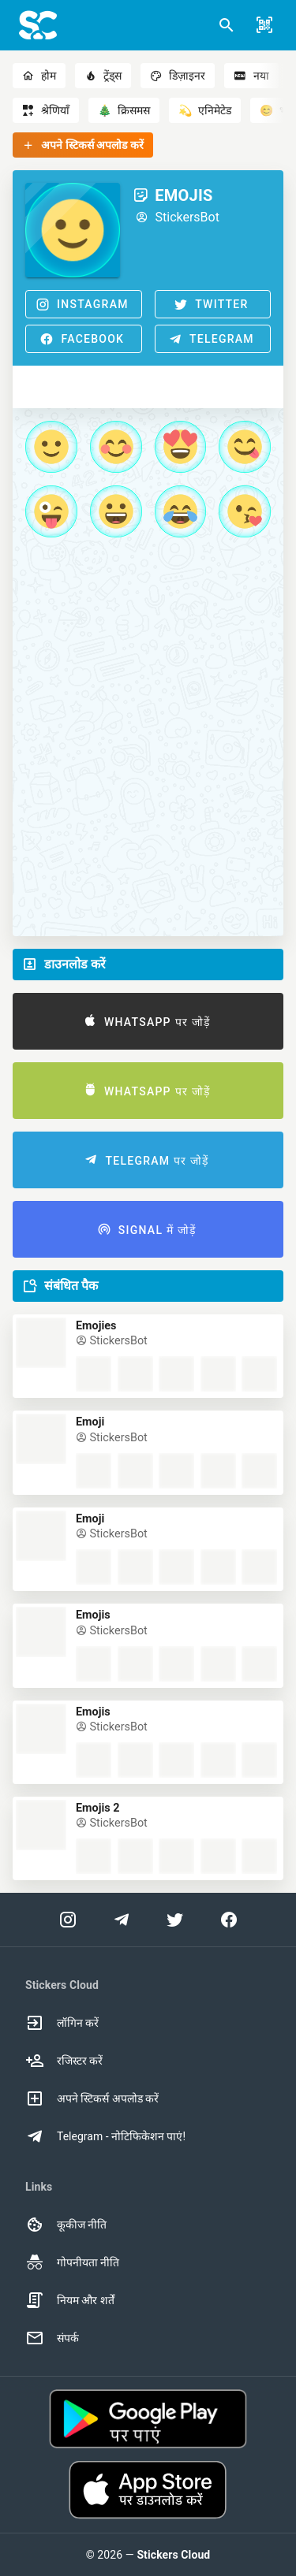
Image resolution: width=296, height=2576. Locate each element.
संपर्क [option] (52, 2338)
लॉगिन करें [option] (62, 2022)
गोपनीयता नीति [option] (72, 2262)
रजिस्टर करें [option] (64, 2060)
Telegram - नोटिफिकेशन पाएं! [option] (105, 2136)
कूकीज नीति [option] (66, 2224)
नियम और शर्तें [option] (69, 2300)
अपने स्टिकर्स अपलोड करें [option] (92, 2098)
